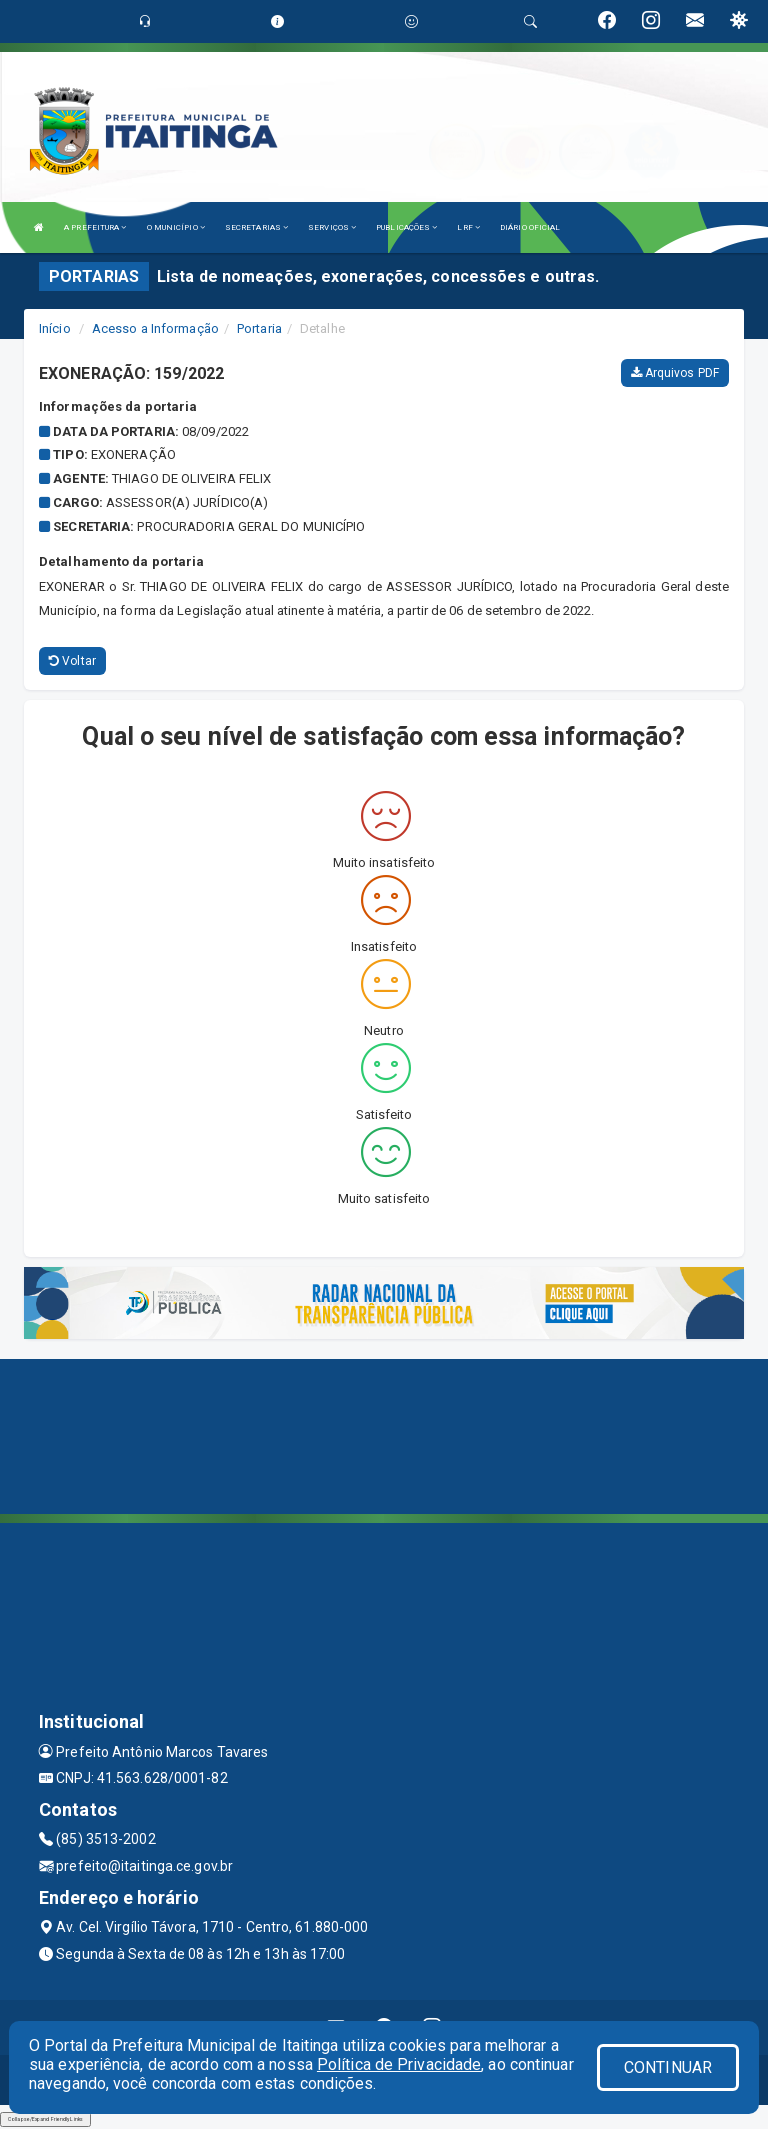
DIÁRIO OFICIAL (530, 227)
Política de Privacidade (399, 2064)
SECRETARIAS (256, 227)
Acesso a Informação (155, 328)
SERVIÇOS (332, 227)
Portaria (259, 328)
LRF (468, 227)
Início (55, 328)
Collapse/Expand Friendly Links (45, 2119)
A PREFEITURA (95, 227)
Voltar (72, 661)
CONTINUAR (668, 2067)
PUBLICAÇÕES (406, 227)
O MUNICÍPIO (176, 227)
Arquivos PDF (675, 373)
